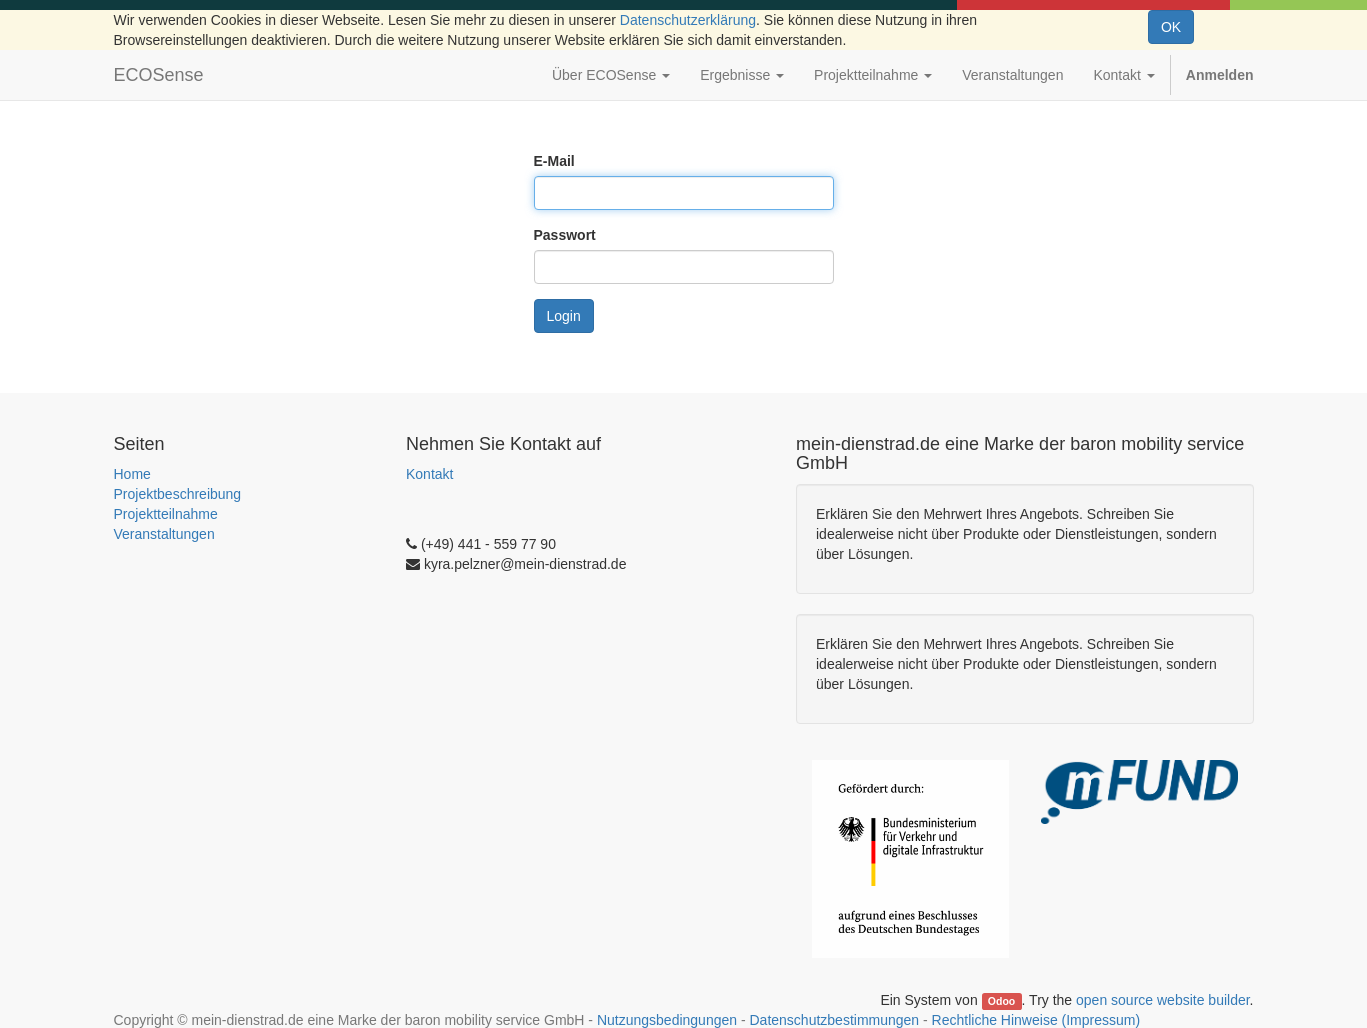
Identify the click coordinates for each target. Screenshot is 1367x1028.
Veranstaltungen (164, 534)
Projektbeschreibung (178, 494)
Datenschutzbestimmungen (835, 1020)
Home (132, 474)
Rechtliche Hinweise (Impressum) (1036, 1020)
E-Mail (554, 161)
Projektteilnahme (166, 514)
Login (564, 316)
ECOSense (159, 75)
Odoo (1001, 1001)
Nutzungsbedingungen (667, 1020)
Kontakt (429, 474)
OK (1171, 27)
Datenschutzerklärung (688, 20)
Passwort (565, 235)
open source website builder (1163, 1000)
